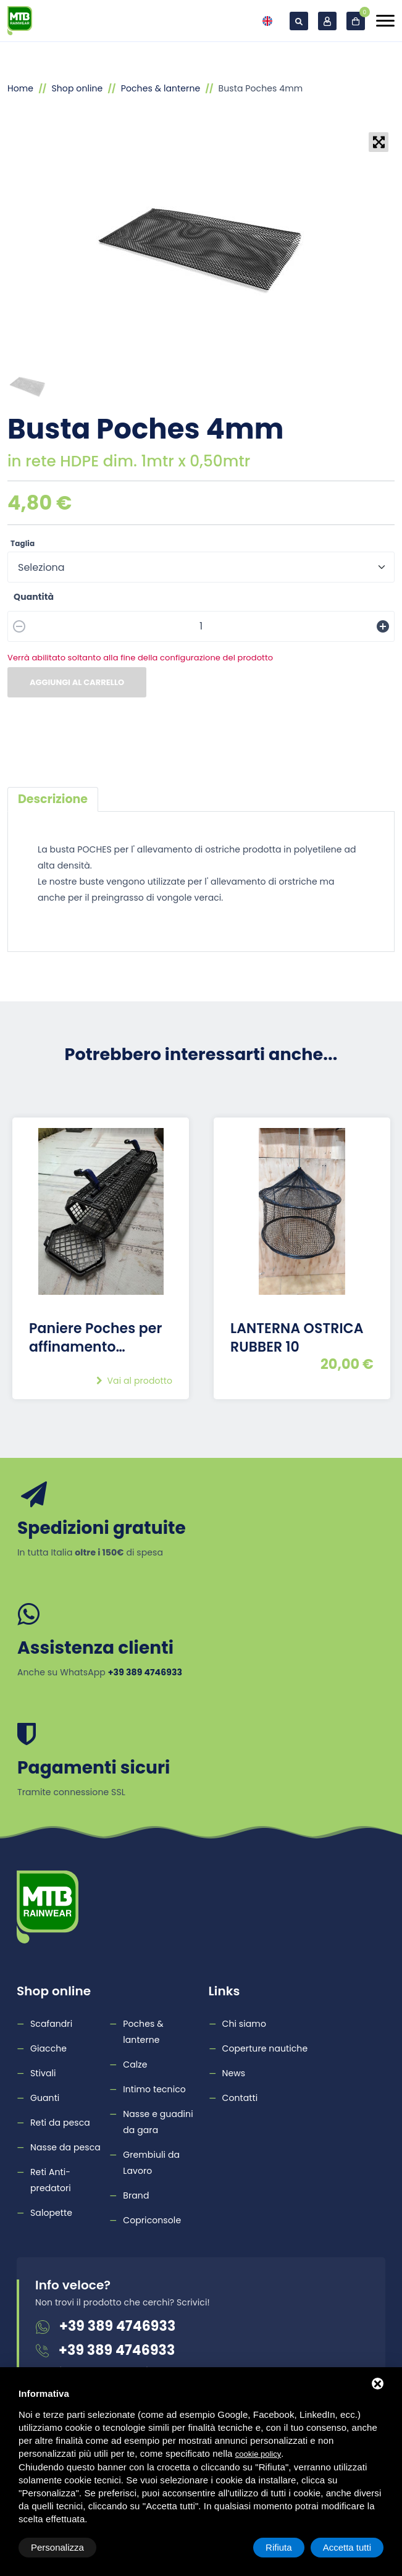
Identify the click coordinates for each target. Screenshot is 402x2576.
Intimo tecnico (154, 2089)
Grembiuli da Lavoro (151, 2163)
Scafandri (51, 2024)
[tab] (52, 799)
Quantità (34, 597)
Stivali (43, 2073)
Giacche (48, 2048)
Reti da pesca (60, 2122)
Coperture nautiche (265, 2048)
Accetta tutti (347, 2547)
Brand (136, 2195)
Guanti (44, 2098)
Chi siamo (244, 2024)
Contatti (240, 2098)
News (234, 2073)
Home (20, 88)
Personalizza (57, 2547)
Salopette (51, 2213)
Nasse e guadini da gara (158, 2122)
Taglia (22, 543)
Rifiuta (279, 2547)
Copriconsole (152, 2220)
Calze (135, 2064)
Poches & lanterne (161, 88)
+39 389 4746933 (117, 2326)
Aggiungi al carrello (77, 682)
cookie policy (258, 2454)
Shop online (77, 88)
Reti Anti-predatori (50, 2180)
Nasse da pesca (65, 2147)
